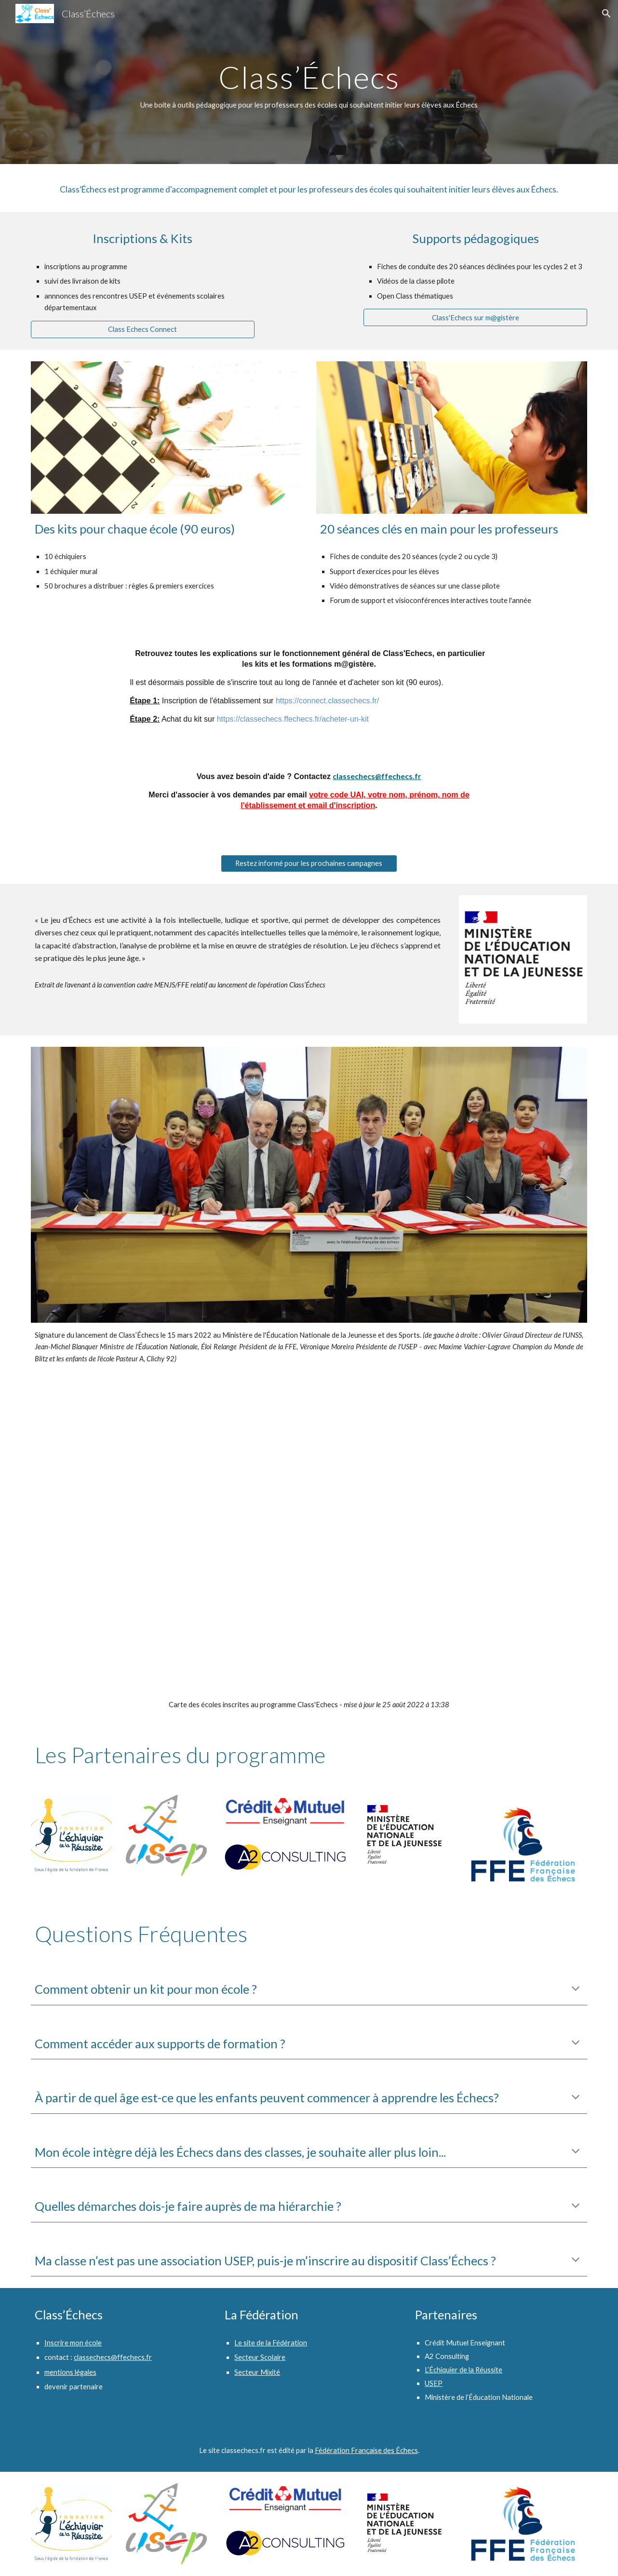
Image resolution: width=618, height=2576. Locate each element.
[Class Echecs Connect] (142, 329)
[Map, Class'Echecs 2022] (309, 1533)
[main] (309, 82)
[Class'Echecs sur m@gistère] (475, 317)
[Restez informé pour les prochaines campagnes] (308, 863)
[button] (606, 13)
